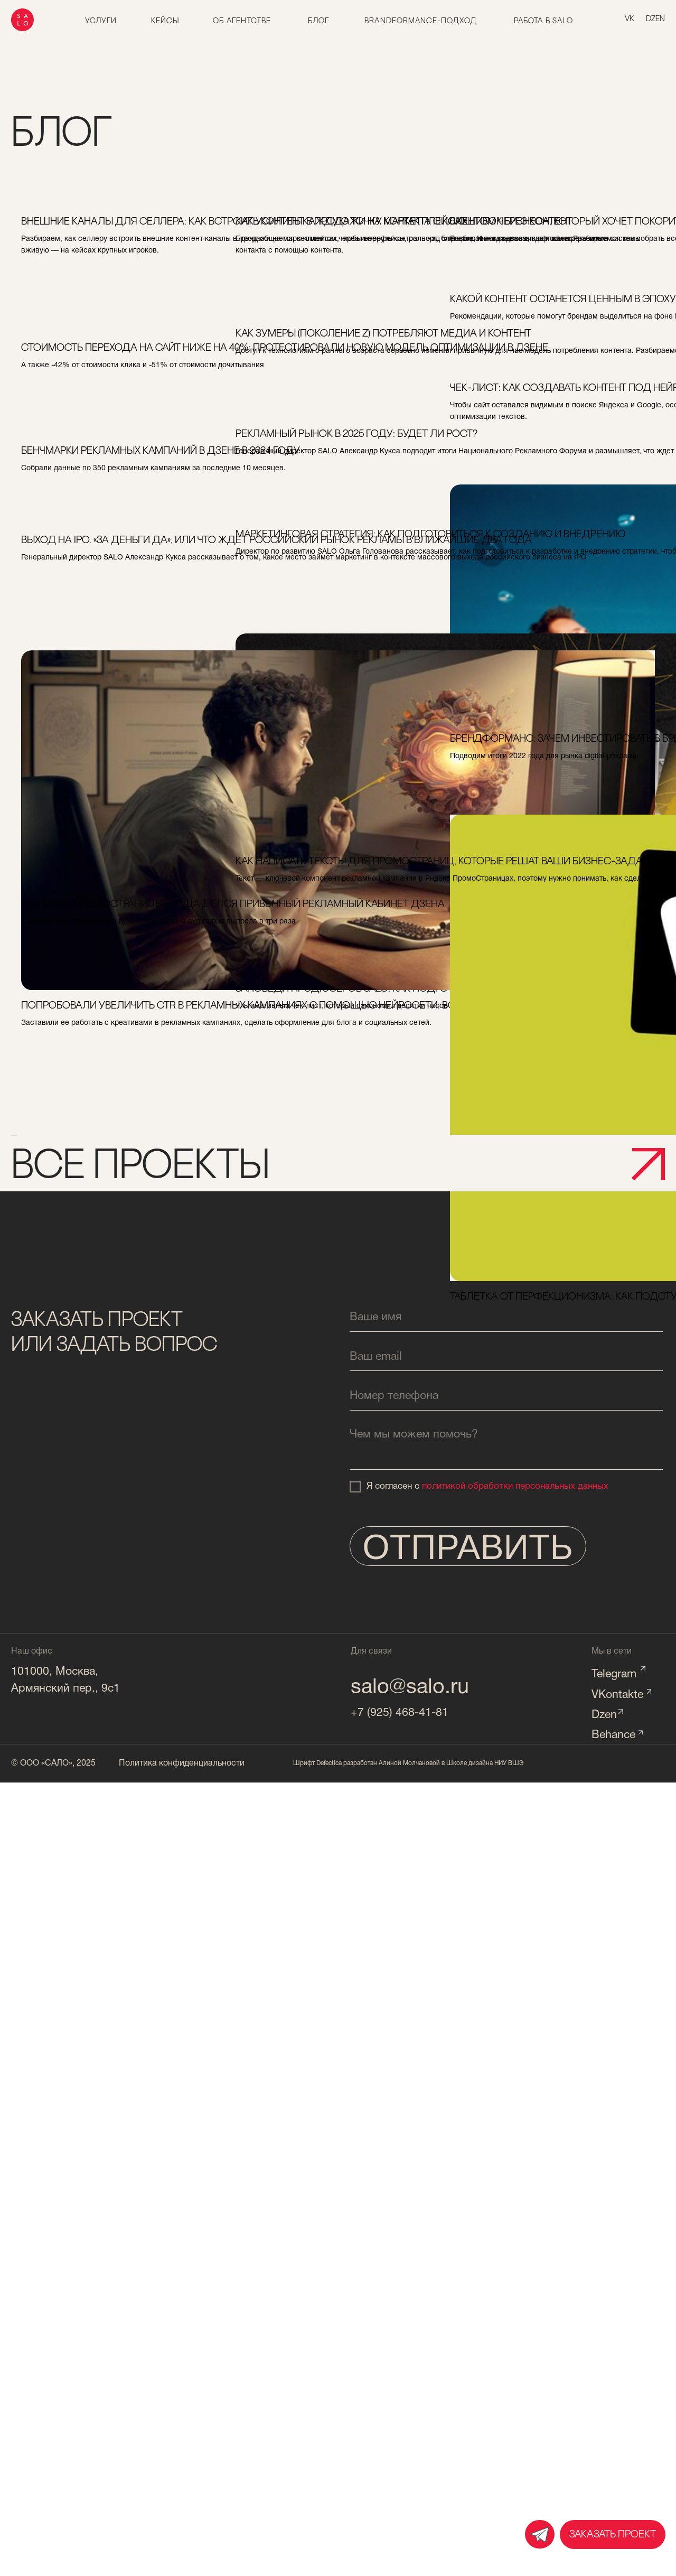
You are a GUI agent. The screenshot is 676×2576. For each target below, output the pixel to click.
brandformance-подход (420, 21)
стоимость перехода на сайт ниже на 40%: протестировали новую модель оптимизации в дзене (116, 362)
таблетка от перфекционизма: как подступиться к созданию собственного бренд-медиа (541, 994)
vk (629, 19)
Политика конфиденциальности (182, 1763)
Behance (613, 1735)
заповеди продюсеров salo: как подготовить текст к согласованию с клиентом (334, 772)
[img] (540, 2534)
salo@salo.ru (410, 1687)
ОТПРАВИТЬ (467, 1546)
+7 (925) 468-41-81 (399, 1713)
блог (318, 21)
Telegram (614, 1674)
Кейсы (165, 21)
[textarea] (506, 1446)
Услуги (101, 21)
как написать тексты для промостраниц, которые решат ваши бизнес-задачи (335, 875)
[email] (506, 1357)
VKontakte (617, 1695)
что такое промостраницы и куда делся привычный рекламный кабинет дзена (110, 918)
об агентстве (242, 21)
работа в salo (543, 21)
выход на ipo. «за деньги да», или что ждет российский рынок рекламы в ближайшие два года (118, 554)
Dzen (604, 1715)
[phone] (506, 1397)
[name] (506, 1317)
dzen (655, 19)
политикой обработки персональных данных (515, 1486)
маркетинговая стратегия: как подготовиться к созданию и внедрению (317, 548)
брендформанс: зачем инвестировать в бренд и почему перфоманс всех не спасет (551, 753)
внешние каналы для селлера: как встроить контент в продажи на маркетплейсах (113, 236)
